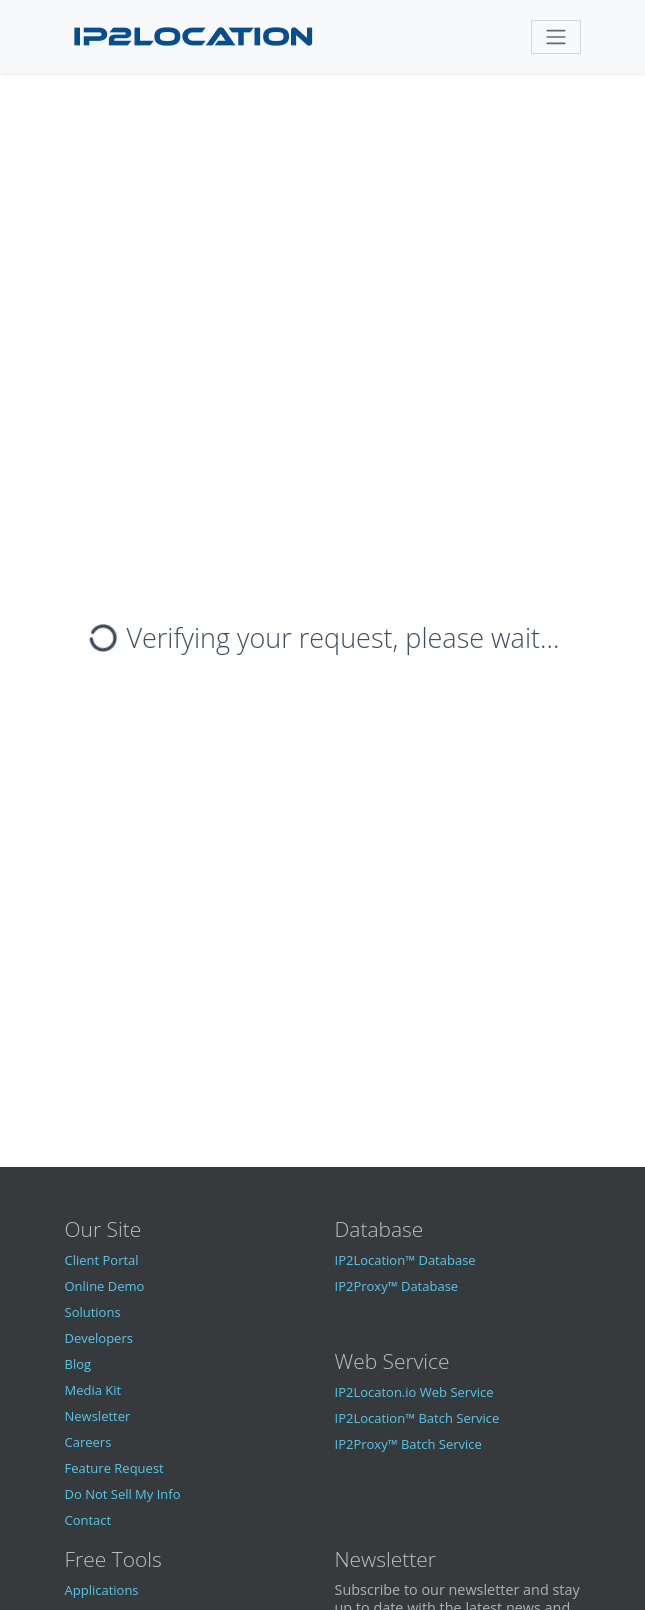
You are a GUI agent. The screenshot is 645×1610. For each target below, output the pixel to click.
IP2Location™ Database (405, 1260)
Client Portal (102, 1260)
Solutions (93, 1312)
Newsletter (98, 1416)
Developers (99, 1338)
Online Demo (105, 1286)
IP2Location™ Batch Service (417, 1418)
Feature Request (114, 1468)
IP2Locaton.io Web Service (414, 1392)
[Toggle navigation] (556, 37)
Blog (78, 1364)
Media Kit (93, 1390)
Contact (88, 1520)
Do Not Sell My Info (123, 1494)
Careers (88, 1442)
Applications (102, 1590)
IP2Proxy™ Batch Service (408, 1444)
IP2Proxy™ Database (397, 1286)
